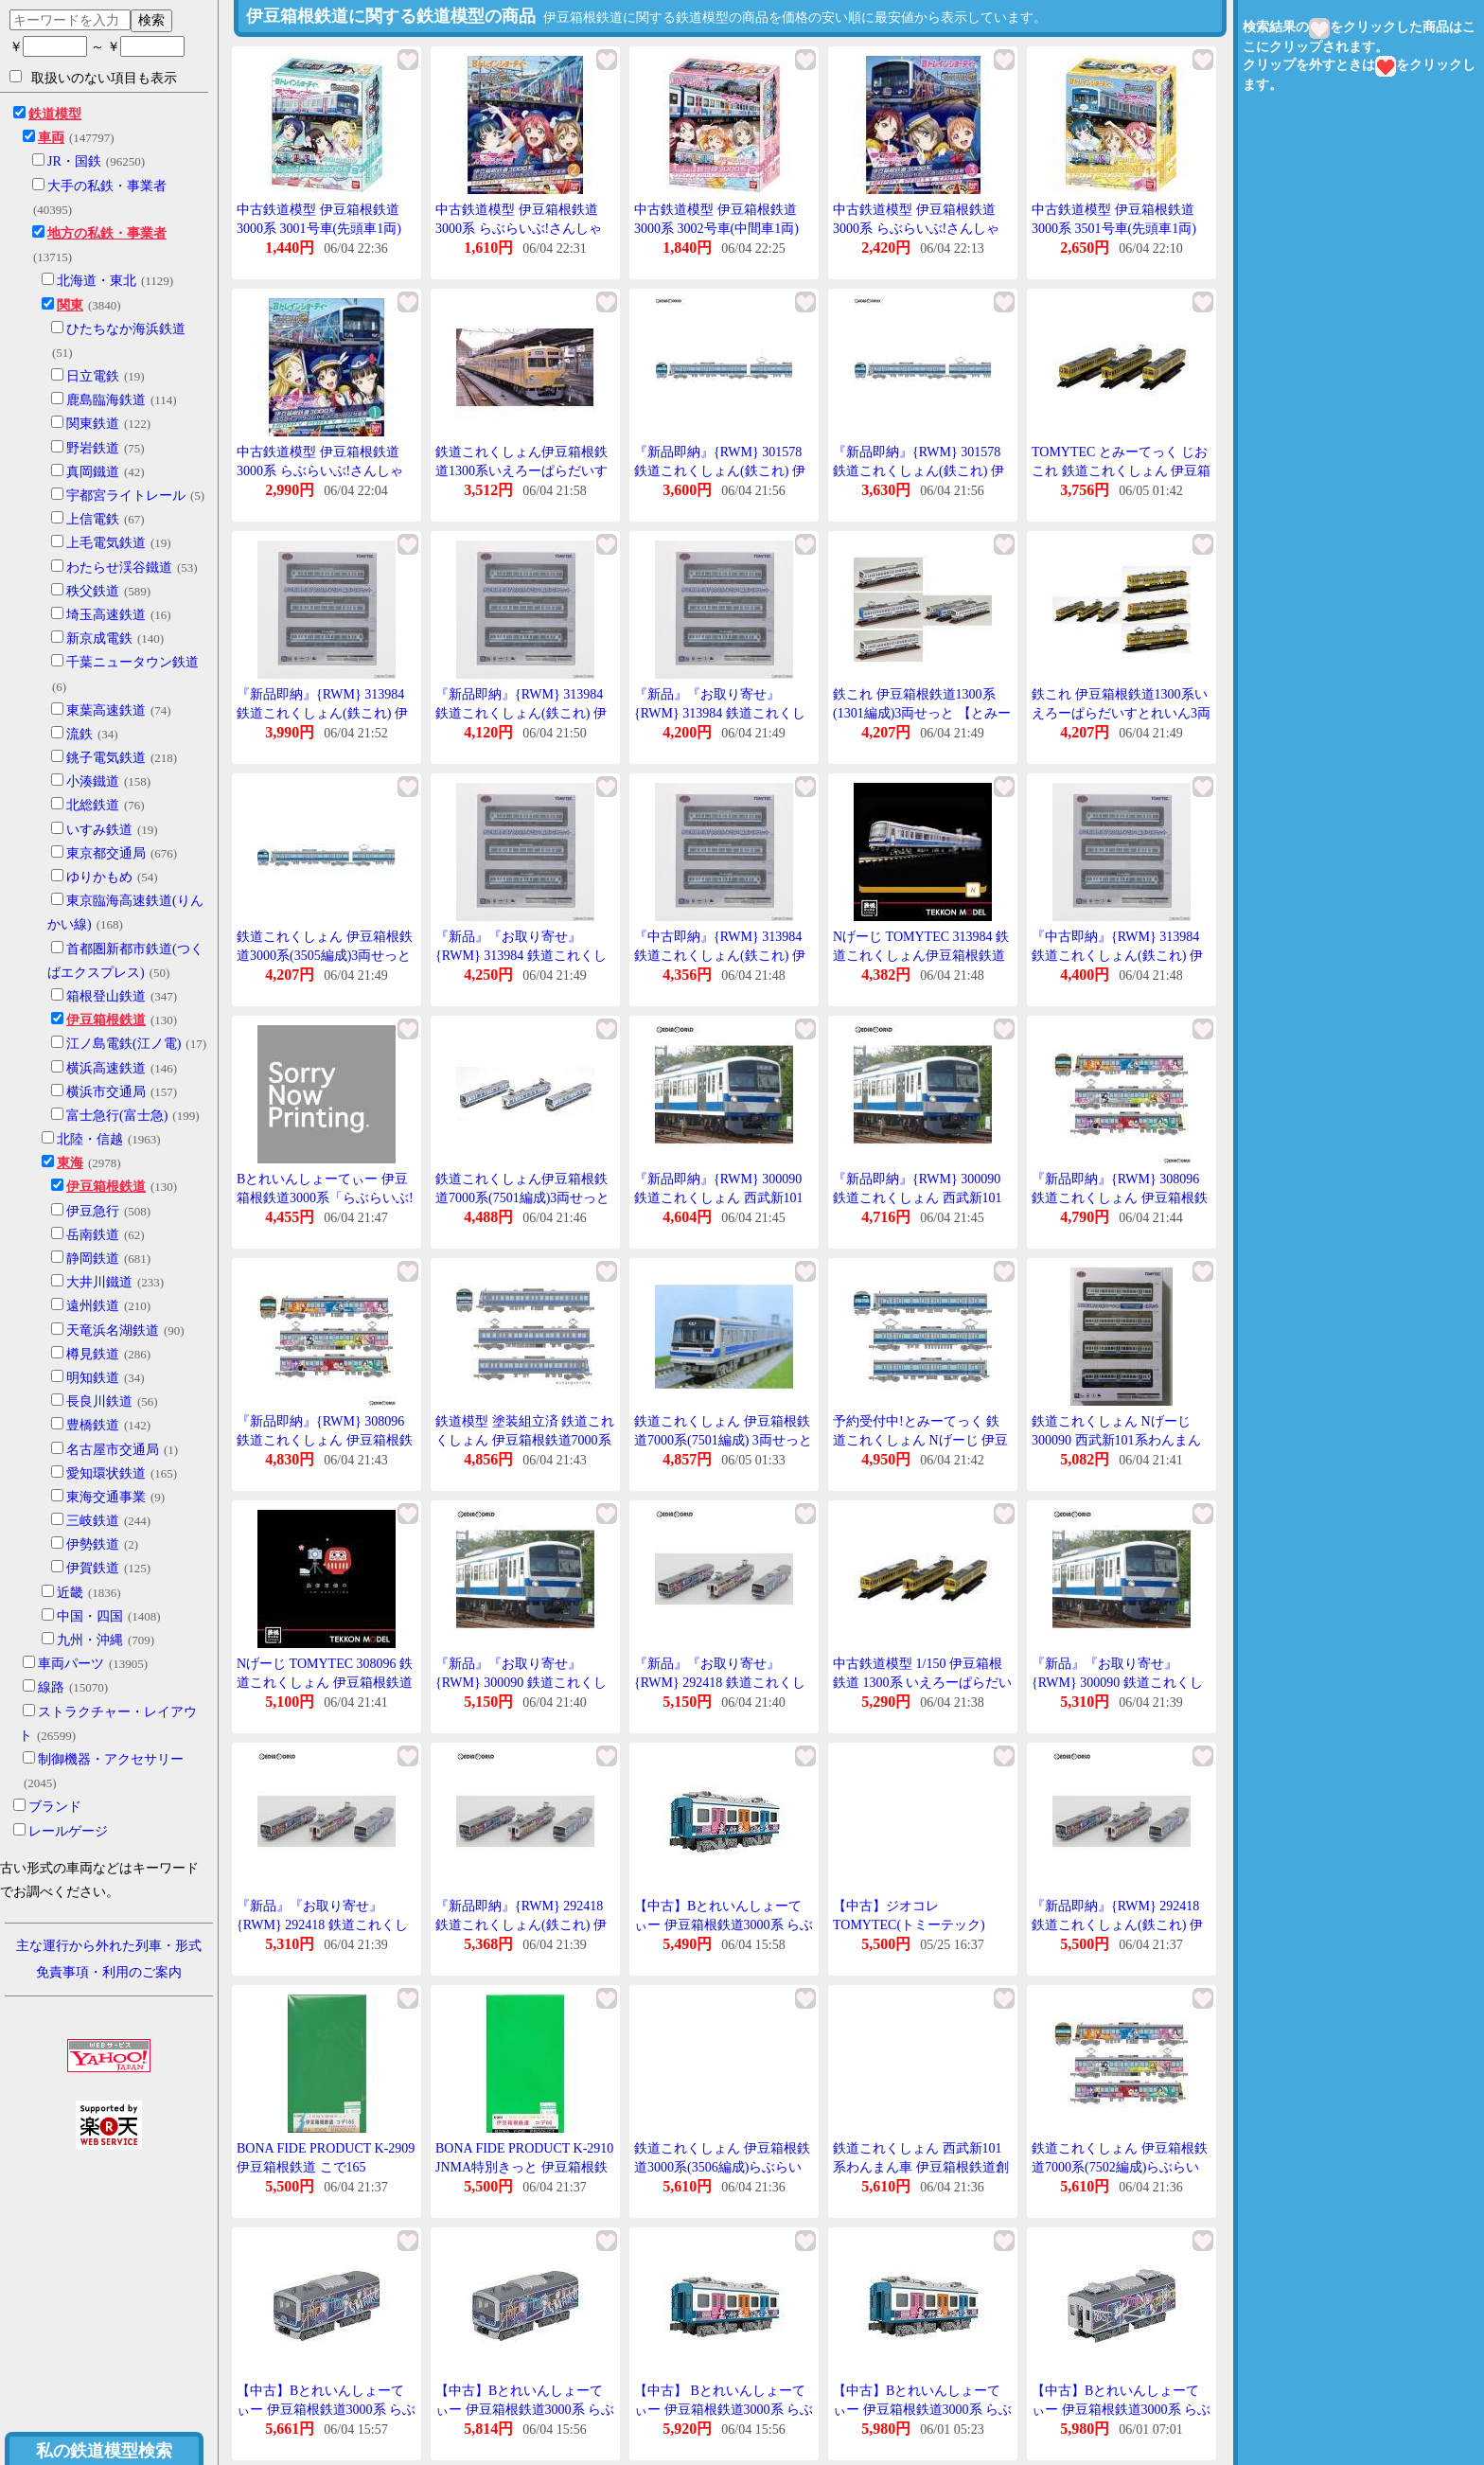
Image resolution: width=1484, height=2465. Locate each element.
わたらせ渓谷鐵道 (119, 567)
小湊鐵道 (92, 781)
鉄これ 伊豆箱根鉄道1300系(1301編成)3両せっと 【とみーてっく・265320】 (922, 712)
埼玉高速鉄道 (106, 615)
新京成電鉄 (99, 638)
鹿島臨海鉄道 (106, 400)
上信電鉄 (92, 519)
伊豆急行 (92, 1211)
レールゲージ (68, 1831)
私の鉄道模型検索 (104, 2450)
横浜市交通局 (106, 1092)
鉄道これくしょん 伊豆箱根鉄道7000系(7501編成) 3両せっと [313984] (723, 1439)
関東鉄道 (92, 424)
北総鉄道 (92, 805)
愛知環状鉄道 (106, 1473)
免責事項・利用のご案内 (109, 1972)
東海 (70, 1163)
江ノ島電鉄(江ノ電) (123, 1044)
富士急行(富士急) (117, 1115)
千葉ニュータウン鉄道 (132, 662)
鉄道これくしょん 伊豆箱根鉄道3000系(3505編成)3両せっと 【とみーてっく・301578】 (325, 955)
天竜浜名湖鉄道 (112, 1330)
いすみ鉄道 (99, 830)
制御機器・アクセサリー (111, 1759)
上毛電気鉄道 (106, 543)
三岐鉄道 (92, 1521)
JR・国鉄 (74, 161)
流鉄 (79, 734)
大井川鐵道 (99, 1282)
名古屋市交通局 (112, 1450)
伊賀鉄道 (92, 1568)
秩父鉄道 (92, 591)
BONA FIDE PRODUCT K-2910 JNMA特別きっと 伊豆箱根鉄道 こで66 (524, 2166)
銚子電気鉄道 (106, 758)
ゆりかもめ (99, 877)
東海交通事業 (106, 1497)
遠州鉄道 (92, 1306)
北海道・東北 (96, 281)
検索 (151, 19)
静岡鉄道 (92, 1258)
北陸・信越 (90, 1139)
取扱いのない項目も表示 (93, 77)
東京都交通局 (106, 853)
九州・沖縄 (90, 1640)
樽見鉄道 (92, 1354)
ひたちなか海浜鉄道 (126, 329)
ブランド (54, 1807)
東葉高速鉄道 (106, 710)
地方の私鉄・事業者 (107, 233)
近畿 (70, 1593)
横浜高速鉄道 (106, 1068)
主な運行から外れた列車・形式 (109, 1946)
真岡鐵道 (92, 472)
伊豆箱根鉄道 (106, 1020)
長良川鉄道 (99, 1401)
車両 (51, 138)
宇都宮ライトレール (126, 495)
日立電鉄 (92, 376)
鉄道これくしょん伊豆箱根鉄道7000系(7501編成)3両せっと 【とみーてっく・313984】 (522, 1197)
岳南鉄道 (92, 1235)
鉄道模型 (54, 114)
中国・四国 (90, 1616)
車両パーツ (71, 1664)
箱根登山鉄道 (106, 996)
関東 (70, 305)
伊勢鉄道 (92, 1544)
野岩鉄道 (92, 448)
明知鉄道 (92, 1378)
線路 (51, 1687)
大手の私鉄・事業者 (107, 186)
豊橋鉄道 (92, 1425)
